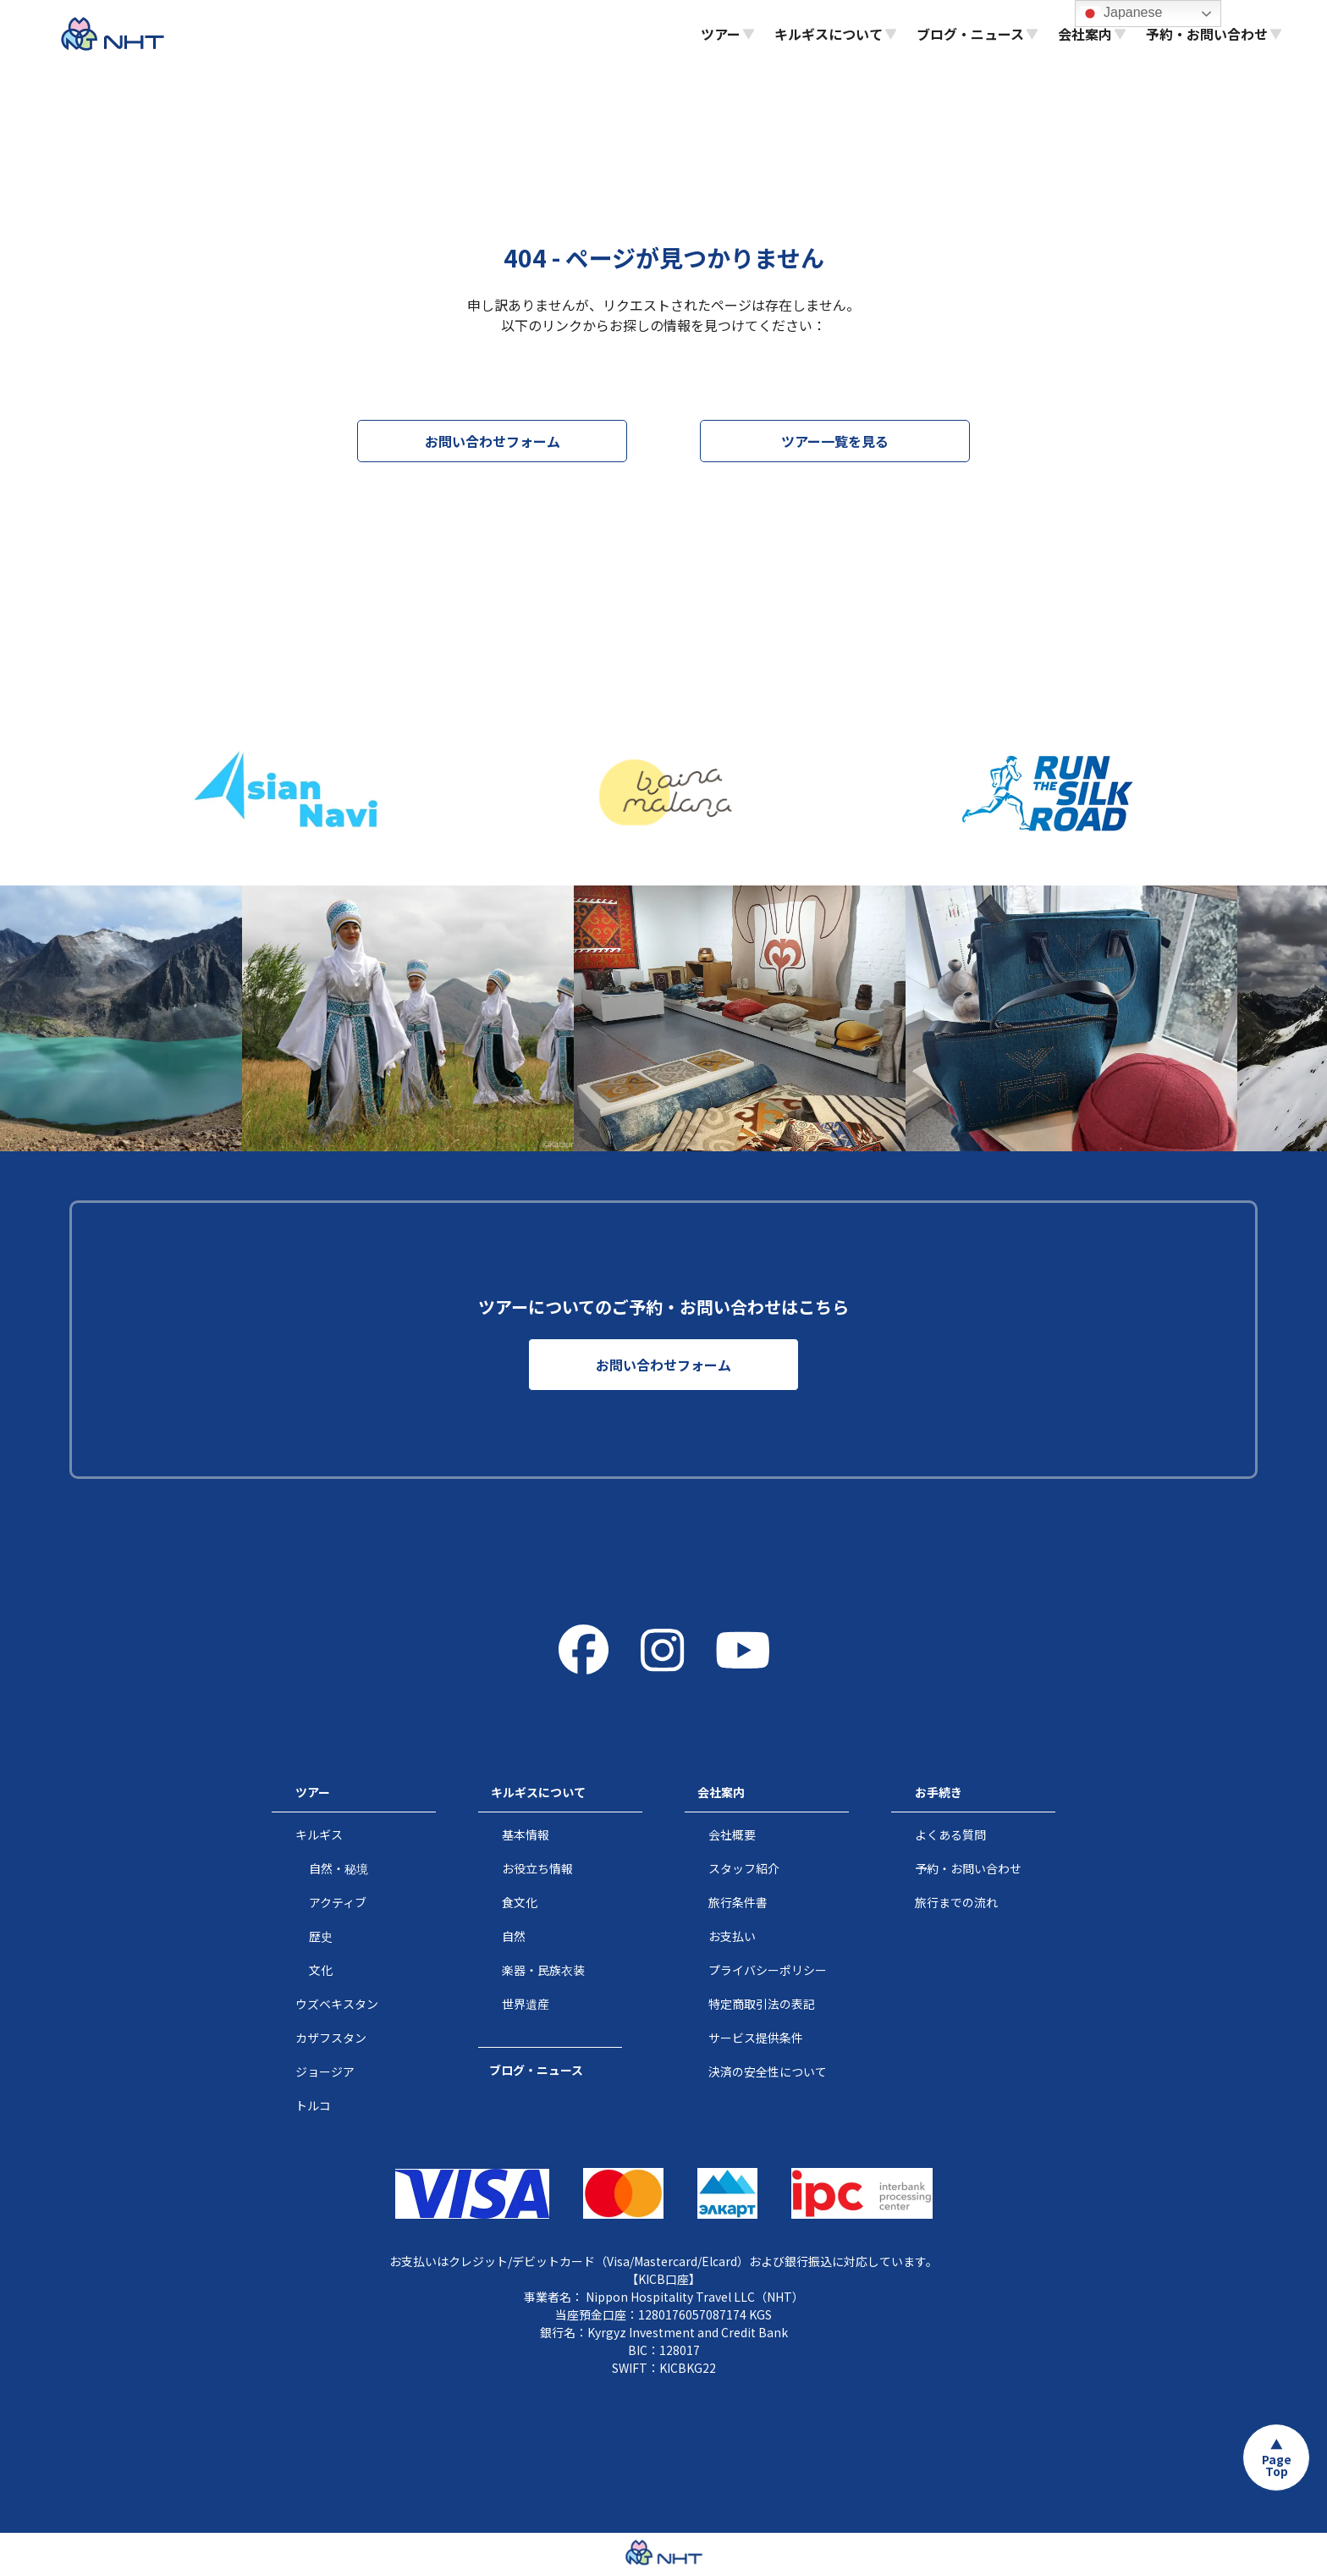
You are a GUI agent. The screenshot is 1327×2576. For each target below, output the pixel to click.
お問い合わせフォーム (492, 441)
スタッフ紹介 (743, 1868)
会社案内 (721, 1792)
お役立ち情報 (537, 1868)
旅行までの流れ (956, 1902)
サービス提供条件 (755, 2037)
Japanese (1121, 13)
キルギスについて (538, 1792)
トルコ (313, 2105)
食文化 (519, 1902)
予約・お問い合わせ (968, 1868)
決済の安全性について (767, 2071)
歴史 (321, 1936)
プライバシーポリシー (767, 1969)
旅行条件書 (738, 1902)
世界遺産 (525, 2003)
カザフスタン (330, 2037)
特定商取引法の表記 (761, 2003)
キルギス (319, 1834)
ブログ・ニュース (536, 2069)
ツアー (312, 1792)
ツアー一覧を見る (835, 441)
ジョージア (325, 2071)
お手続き (938, 1792)
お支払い (732, 1936)
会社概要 (732, 1834)
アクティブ (337, 1902)
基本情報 (525, 1834)
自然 (514, 1936)
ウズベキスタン (336, 2003)
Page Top (1276, 2465)
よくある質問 (950, 1834)
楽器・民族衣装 (543, 1969)
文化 (321, 1969)
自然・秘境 (338, 1868)
